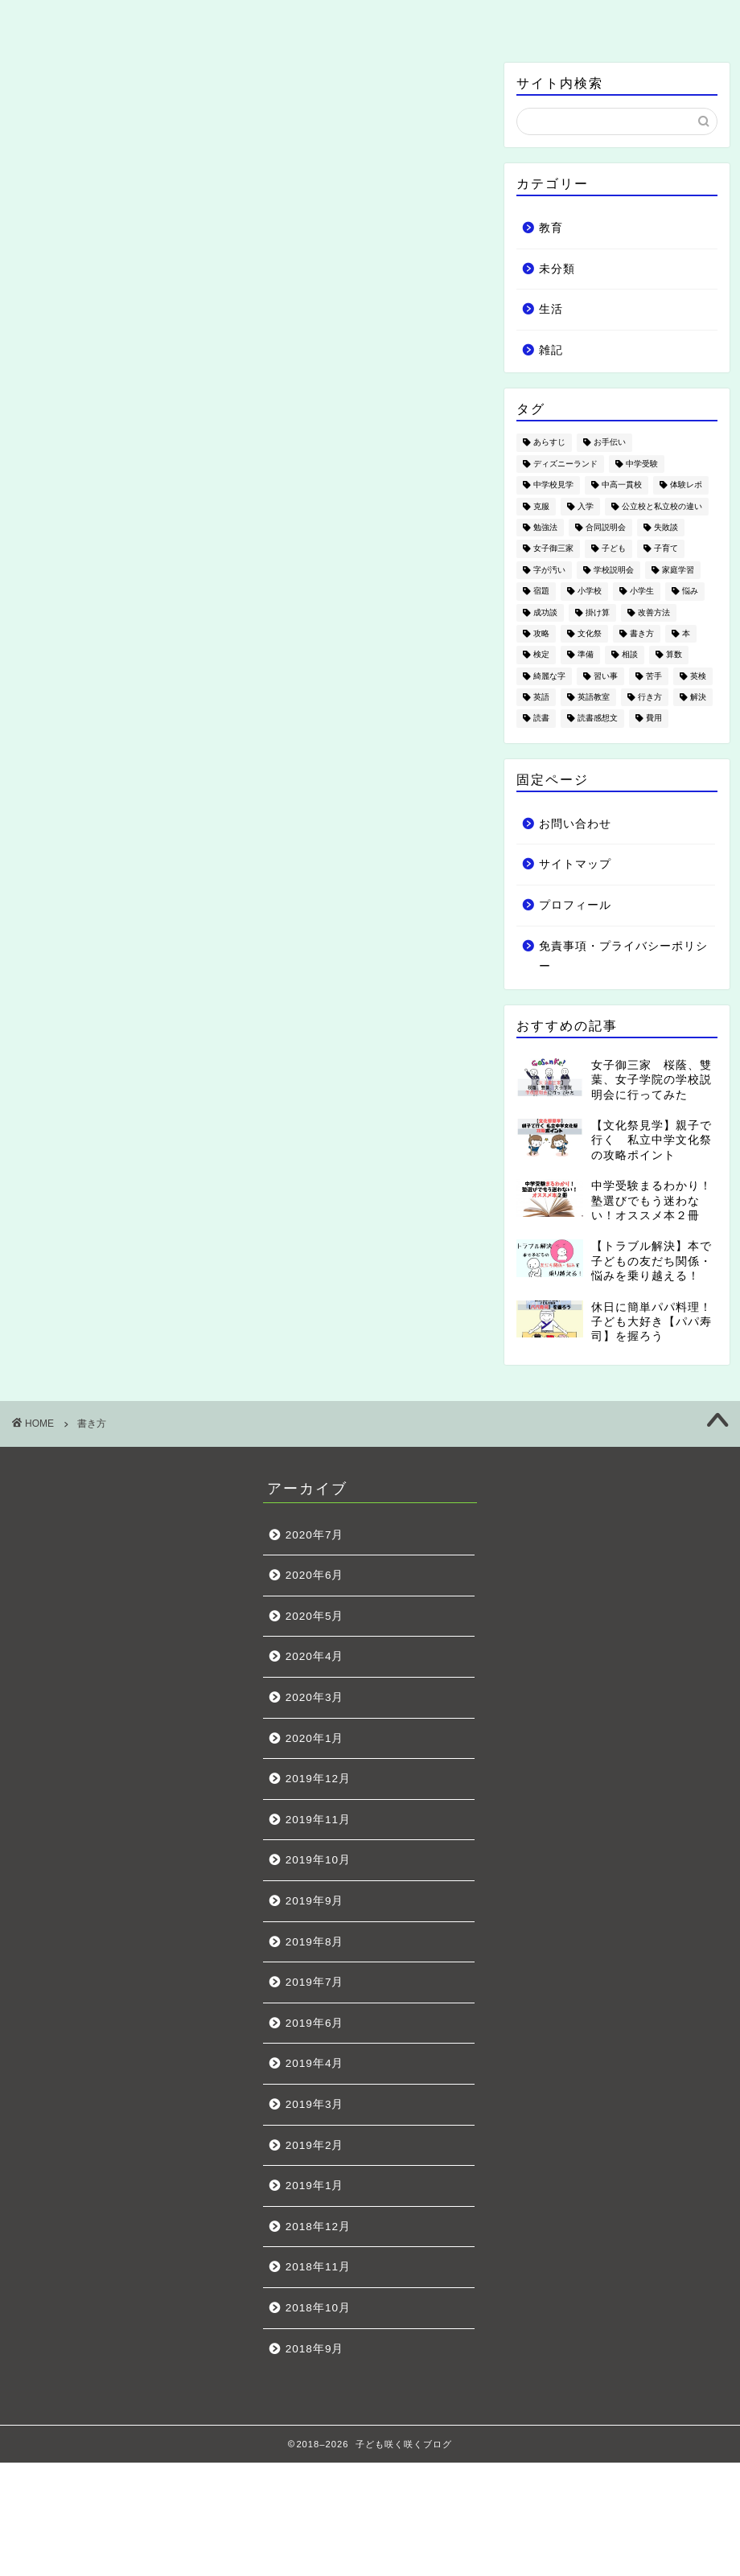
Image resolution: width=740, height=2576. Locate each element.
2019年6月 (315, 2023)
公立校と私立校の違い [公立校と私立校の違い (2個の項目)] (662, 506)
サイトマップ (575, 864)
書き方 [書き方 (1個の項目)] (642, 633)
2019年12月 (318, 1779)
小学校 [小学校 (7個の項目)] (590, 591)
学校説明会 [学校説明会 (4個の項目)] (614, 569)
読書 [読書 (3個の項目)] (541, 718)
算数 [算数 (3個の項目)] (674, 655)
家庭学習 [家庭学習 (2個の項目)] (678, 569)
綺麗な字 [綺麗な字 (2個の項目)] (549, 676)
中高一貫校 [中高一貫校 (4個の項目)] (622, 485)
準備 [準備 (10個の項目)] (586, 655)
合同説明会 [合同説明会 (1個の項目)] (606, 527)
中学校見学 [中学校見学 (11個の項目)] (553, 485)
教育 (229, 20)
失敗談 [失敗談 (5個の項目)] (666, 527)
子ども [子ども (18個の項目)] (614, 548)
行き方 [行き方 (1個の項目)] (650, 696)
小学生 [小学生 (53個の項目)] (642, 591)
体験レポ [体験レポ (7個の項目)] (686, 485)
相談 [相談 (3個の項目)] (630, 655)
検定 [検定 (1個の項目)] (541, 655)
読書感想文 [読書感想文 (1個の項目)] (598, 718)
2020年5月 (315, 1616)
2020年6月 (315, 1575)
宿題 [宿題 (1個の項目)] (541, 591)
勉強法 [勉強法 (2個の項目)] (545, 527)
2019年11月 (318, 1820)
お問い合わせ (652, 20)
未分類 (557, 269)
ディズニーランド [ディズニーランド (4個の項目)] (565, 463)
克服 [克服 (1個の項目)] (541, 506)
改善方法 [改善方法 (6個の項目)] (654, 612)
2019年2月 (315, 2145)
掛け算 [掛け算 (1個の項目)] (598, 612)
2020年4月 (315, 1656)
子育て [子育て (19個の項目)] (666, 548)
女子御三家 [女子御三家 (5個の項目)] (553, 548)
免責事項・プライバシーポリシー (623, 956)
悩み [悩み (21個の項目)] (690, 591)
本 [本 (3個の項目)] (686, 633)
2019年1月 (315, 2186)
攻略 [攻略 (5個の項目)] (541, 633)
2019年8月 (315, 1942)
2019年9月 (315, 1901)
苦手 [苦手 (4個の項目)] (654, 676)
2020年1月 (315, 1738)
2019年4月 (315, 2063)
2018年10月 (318, 2308)
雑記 (512, 20)
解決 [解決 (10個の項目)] (698, 696)
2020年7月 (315, 1535)
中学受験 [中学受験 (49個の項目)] (642, 463)
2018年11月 (318, 2267)
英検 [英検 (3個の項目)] (698, 676)
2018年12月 (318, 2227)
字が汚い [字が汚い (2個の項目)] (549, 569)
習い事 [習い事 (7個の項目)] (606, 676)
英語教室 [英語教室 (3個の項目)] (594, 696)
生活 (370, 20)
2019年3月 (315, 2104)
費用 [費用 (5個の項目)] (654, 718)
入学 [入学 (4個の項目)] (586, 506)
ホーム (87, 20)
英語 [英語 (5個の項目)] (541, 696)
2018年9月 (315, 2349)
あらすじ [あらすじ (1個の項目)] (549, 442)
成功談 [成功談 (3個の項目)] (545, 612)
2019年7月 (315, 1982)
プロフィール (575, 905)
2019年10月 (318, 1860)
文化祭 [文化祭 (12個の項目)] (590, 633)
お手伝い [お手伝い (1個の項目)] (610, 442)
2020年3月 (315, 1697)
